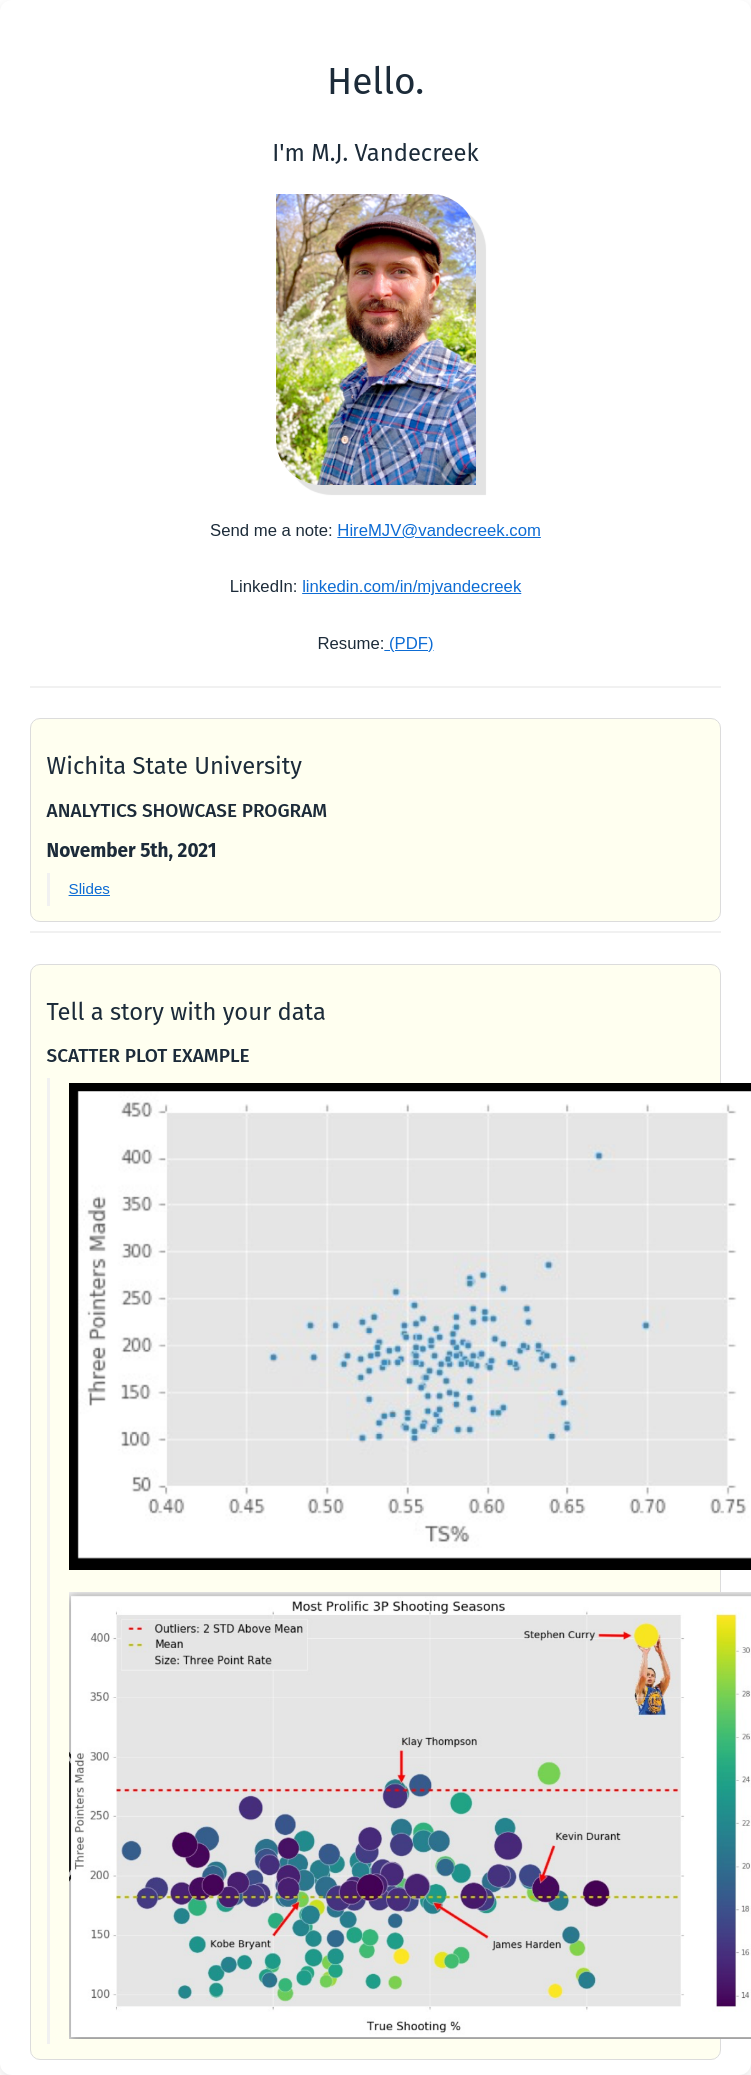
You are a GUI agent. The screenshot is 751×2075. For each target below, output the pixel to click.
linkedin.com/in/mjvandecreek (411, 586)
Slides (89, 888)
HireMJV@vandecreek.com (439, 530)
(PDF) (408, 643)
